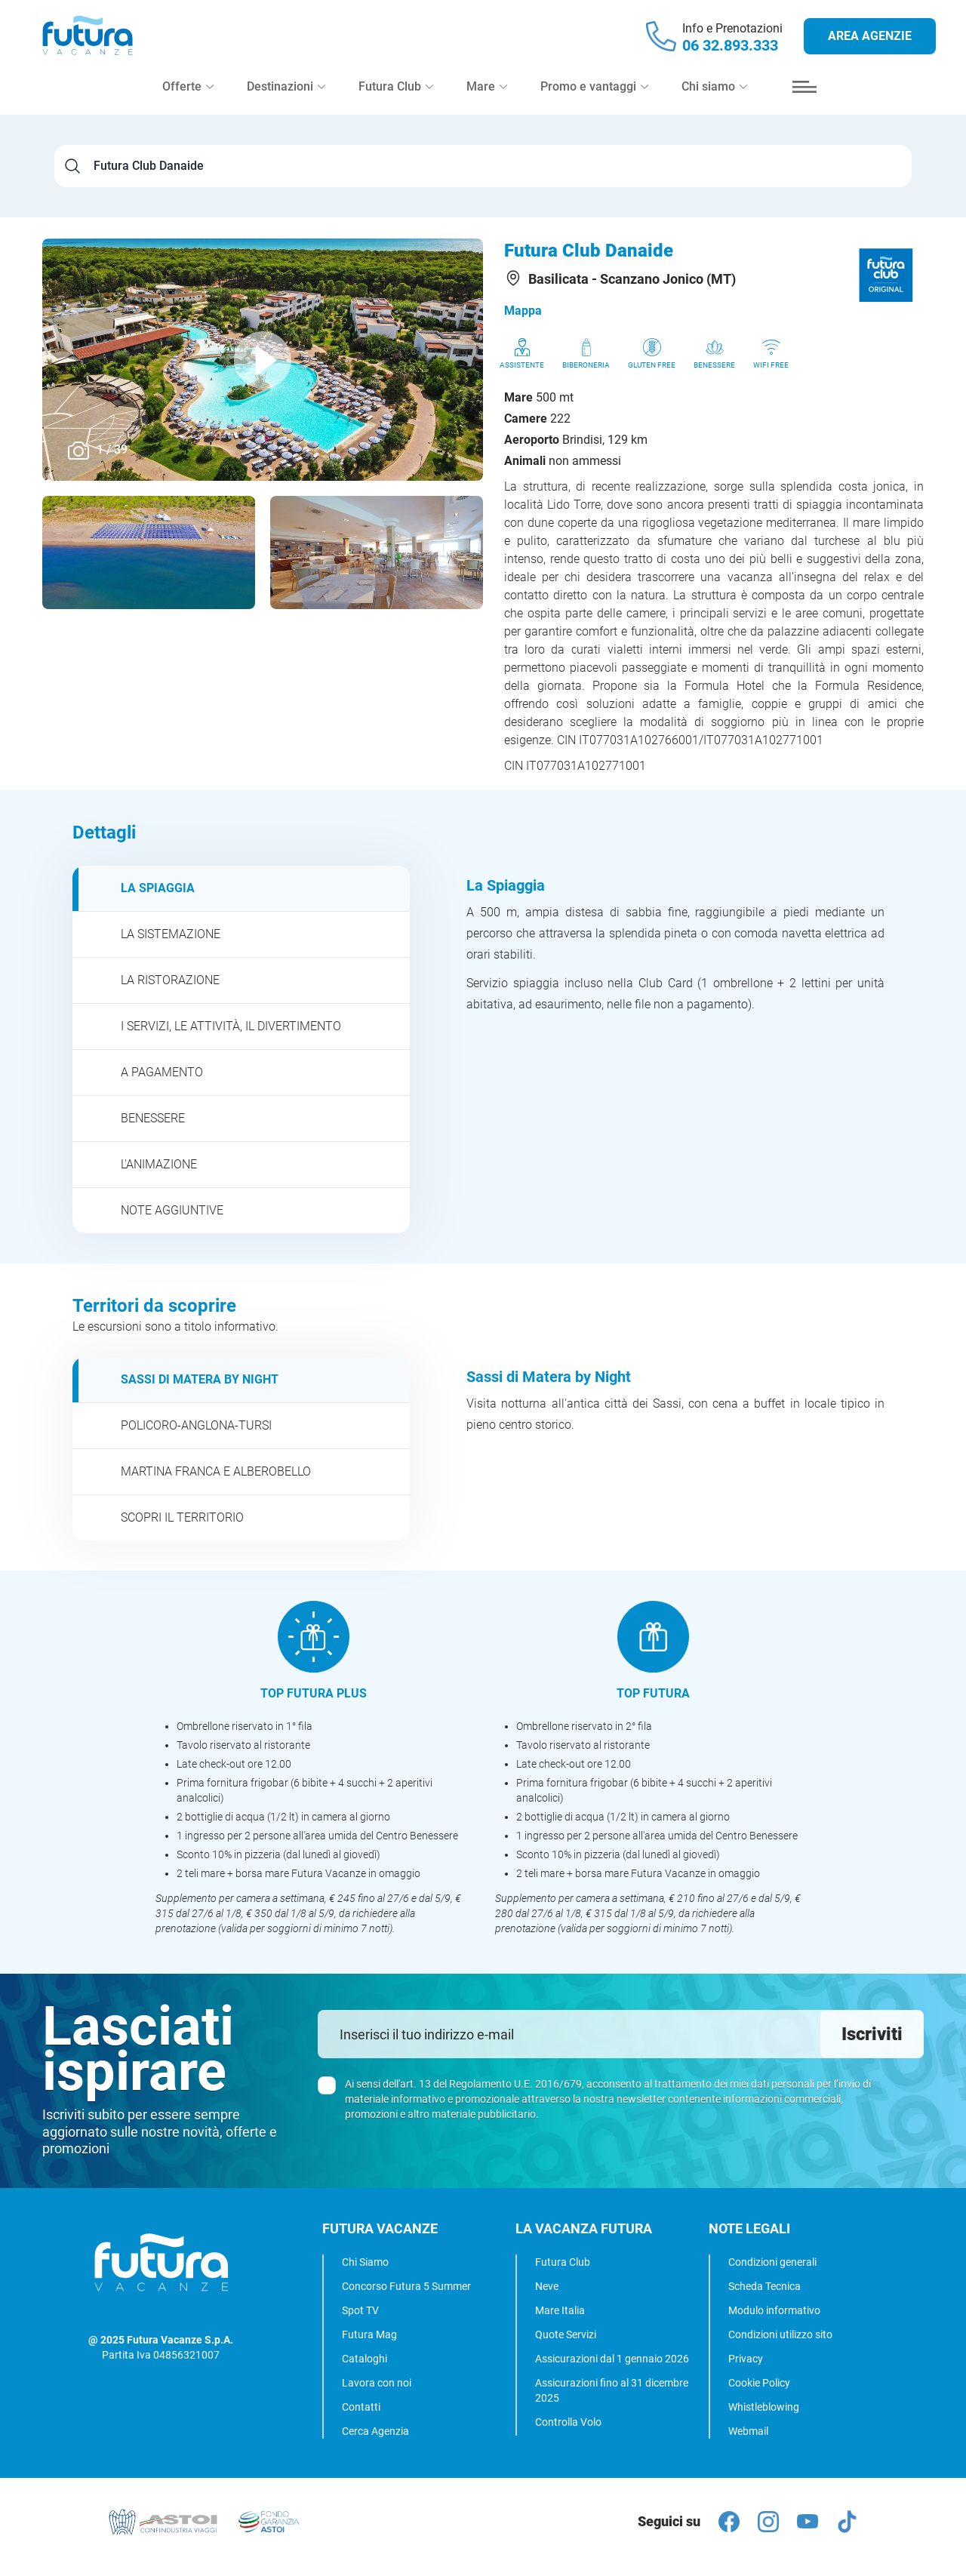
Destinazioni (286, 99)
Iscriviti (872, 2034)
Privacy (745, 2359)
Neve (546, 2286)
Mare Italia (560, 2310)
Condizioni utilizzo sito (780, 2334)
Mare (486, 99)
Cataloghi (364, 2359)
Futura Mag (369, 2334)
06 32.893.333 (730, 51)
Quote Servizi (565, 2334)
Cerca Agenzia (375, 2431)
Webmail (748, 2431)
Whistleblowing (763, 2407)
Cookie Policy (759, 2383)
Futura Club (562, 2262)
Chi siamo (714, 99)
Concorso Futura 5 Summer (406, 2286)
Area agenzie (870, 42)
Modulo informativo (774, 2310)
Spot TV (360, 2310)
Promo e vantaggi (594, 99)
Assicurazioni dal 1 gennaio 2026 (612, 2359)
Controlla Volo (568, 2422)
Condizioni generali (772, 2262)
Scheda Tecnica (764, 2286)
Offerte (188, 99)
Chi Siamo (365, 2262)
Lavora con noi (376, 2383)
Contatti (361, 2407)
